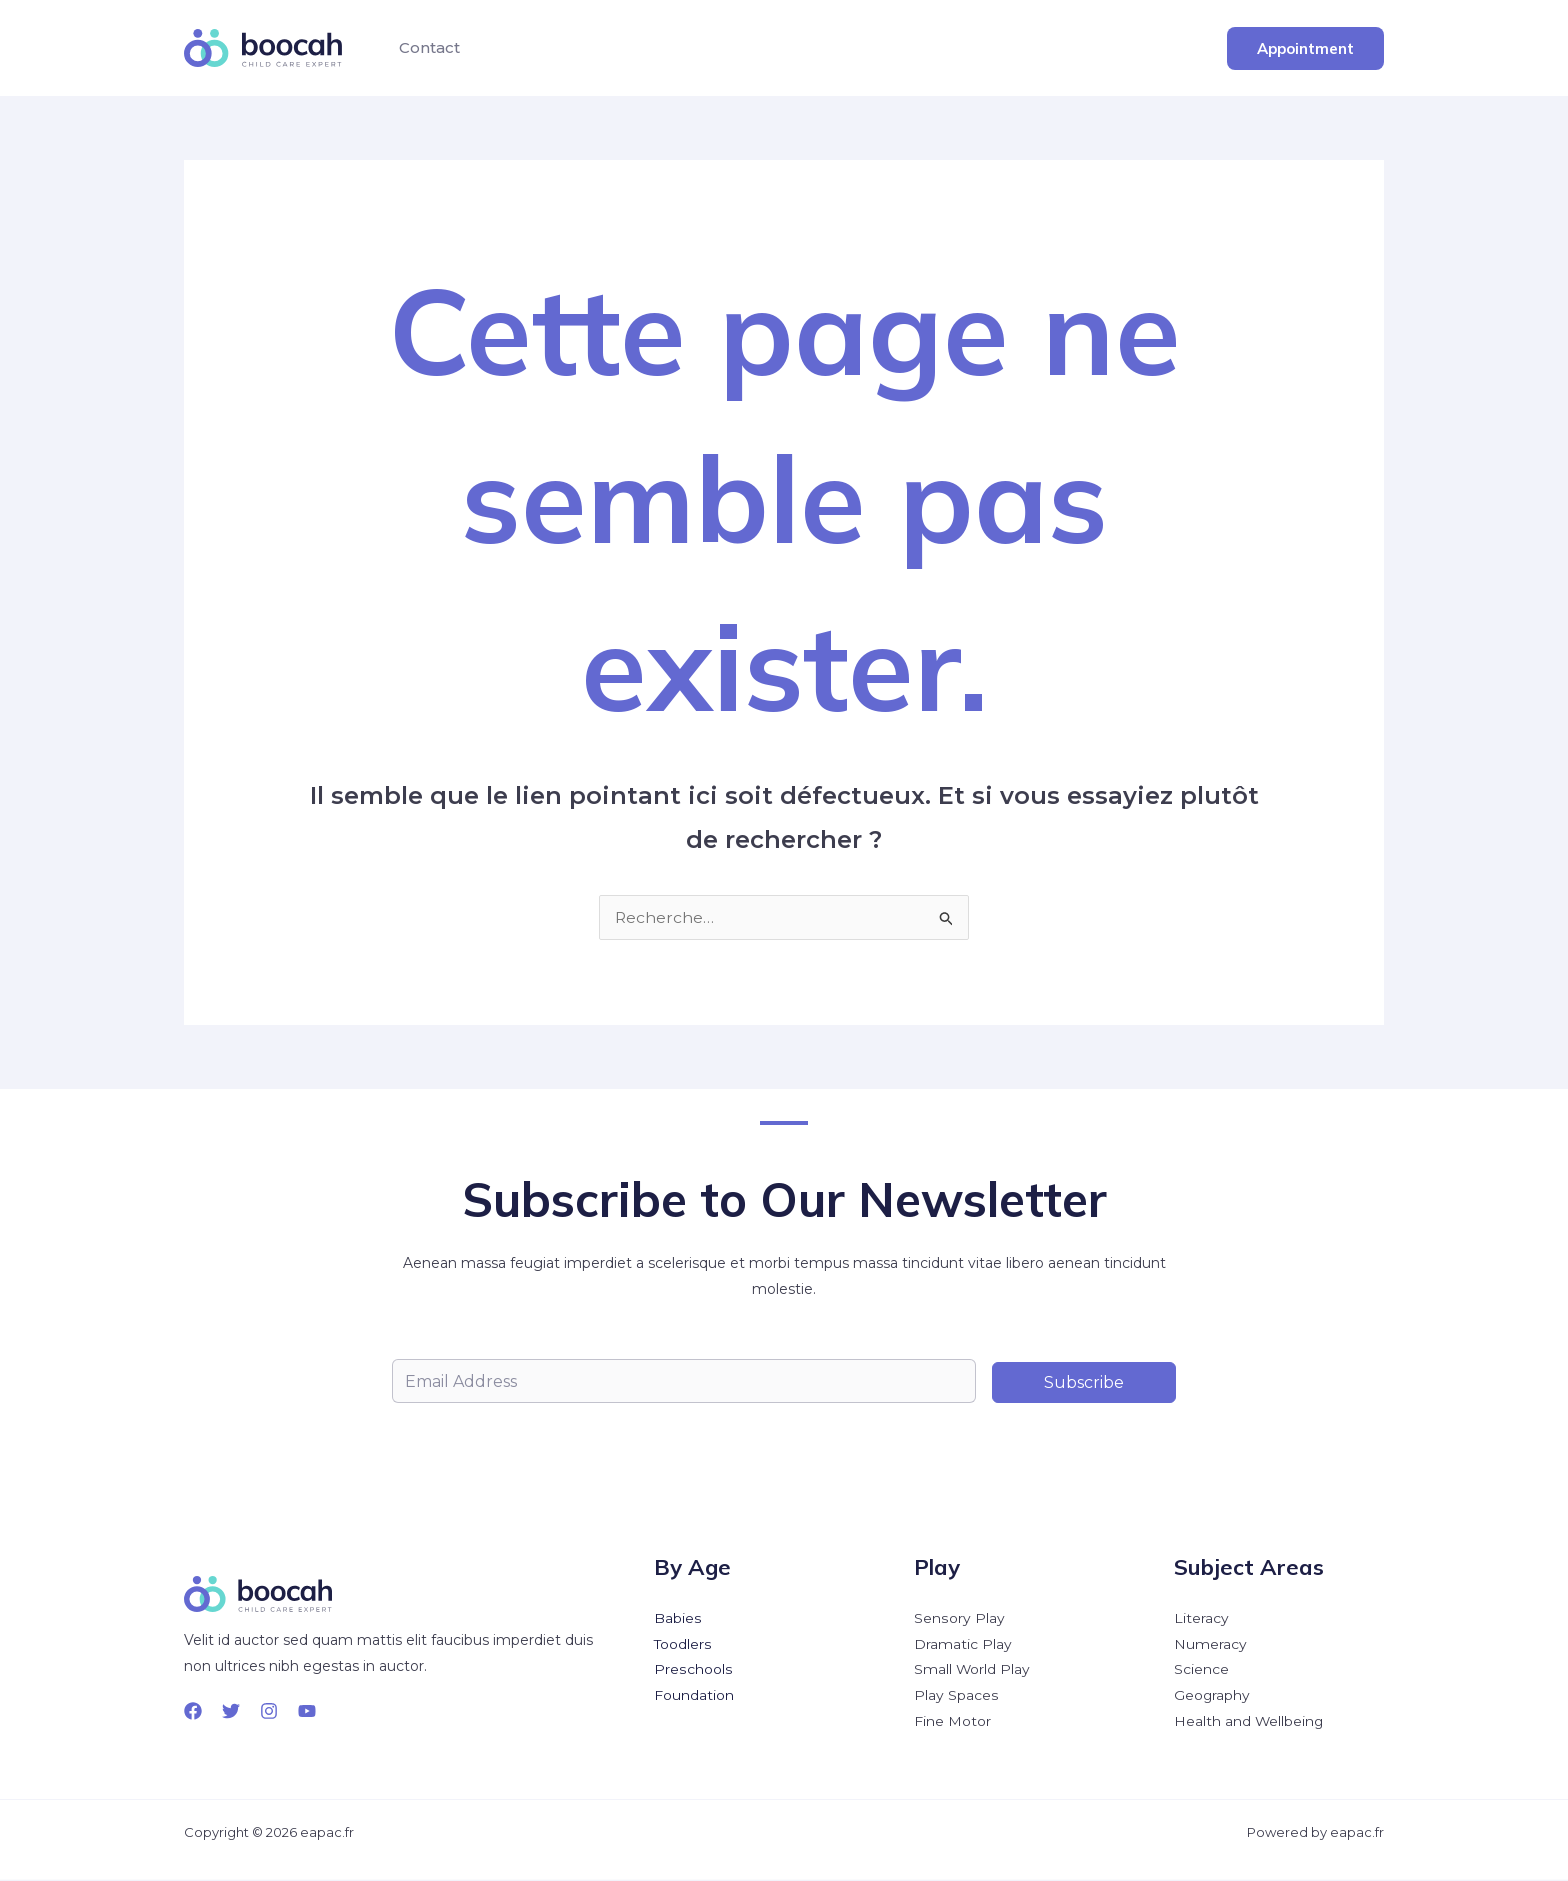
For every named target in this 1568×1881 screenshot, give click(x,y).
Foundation (694, 1697)
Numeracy (1210, 1645)
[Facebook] (193, 1711)
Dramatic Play (963, 1645)
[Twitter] (231, 1711)
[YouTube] (307, 1711)
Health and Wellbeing (1249, 1723)
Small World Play (972, 1671)
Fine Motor (952, 1723)
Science (1201, 1671)
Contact (426, 47)
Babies (677, 1619)
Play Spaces (956, 1697)
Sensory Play (959, 1619)
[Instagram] (269, 1711)
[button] (1305, 48)
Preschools (692, 1671)
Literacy (1201, 1619)
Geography (1212, 1697)
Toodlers (683, 1645)
